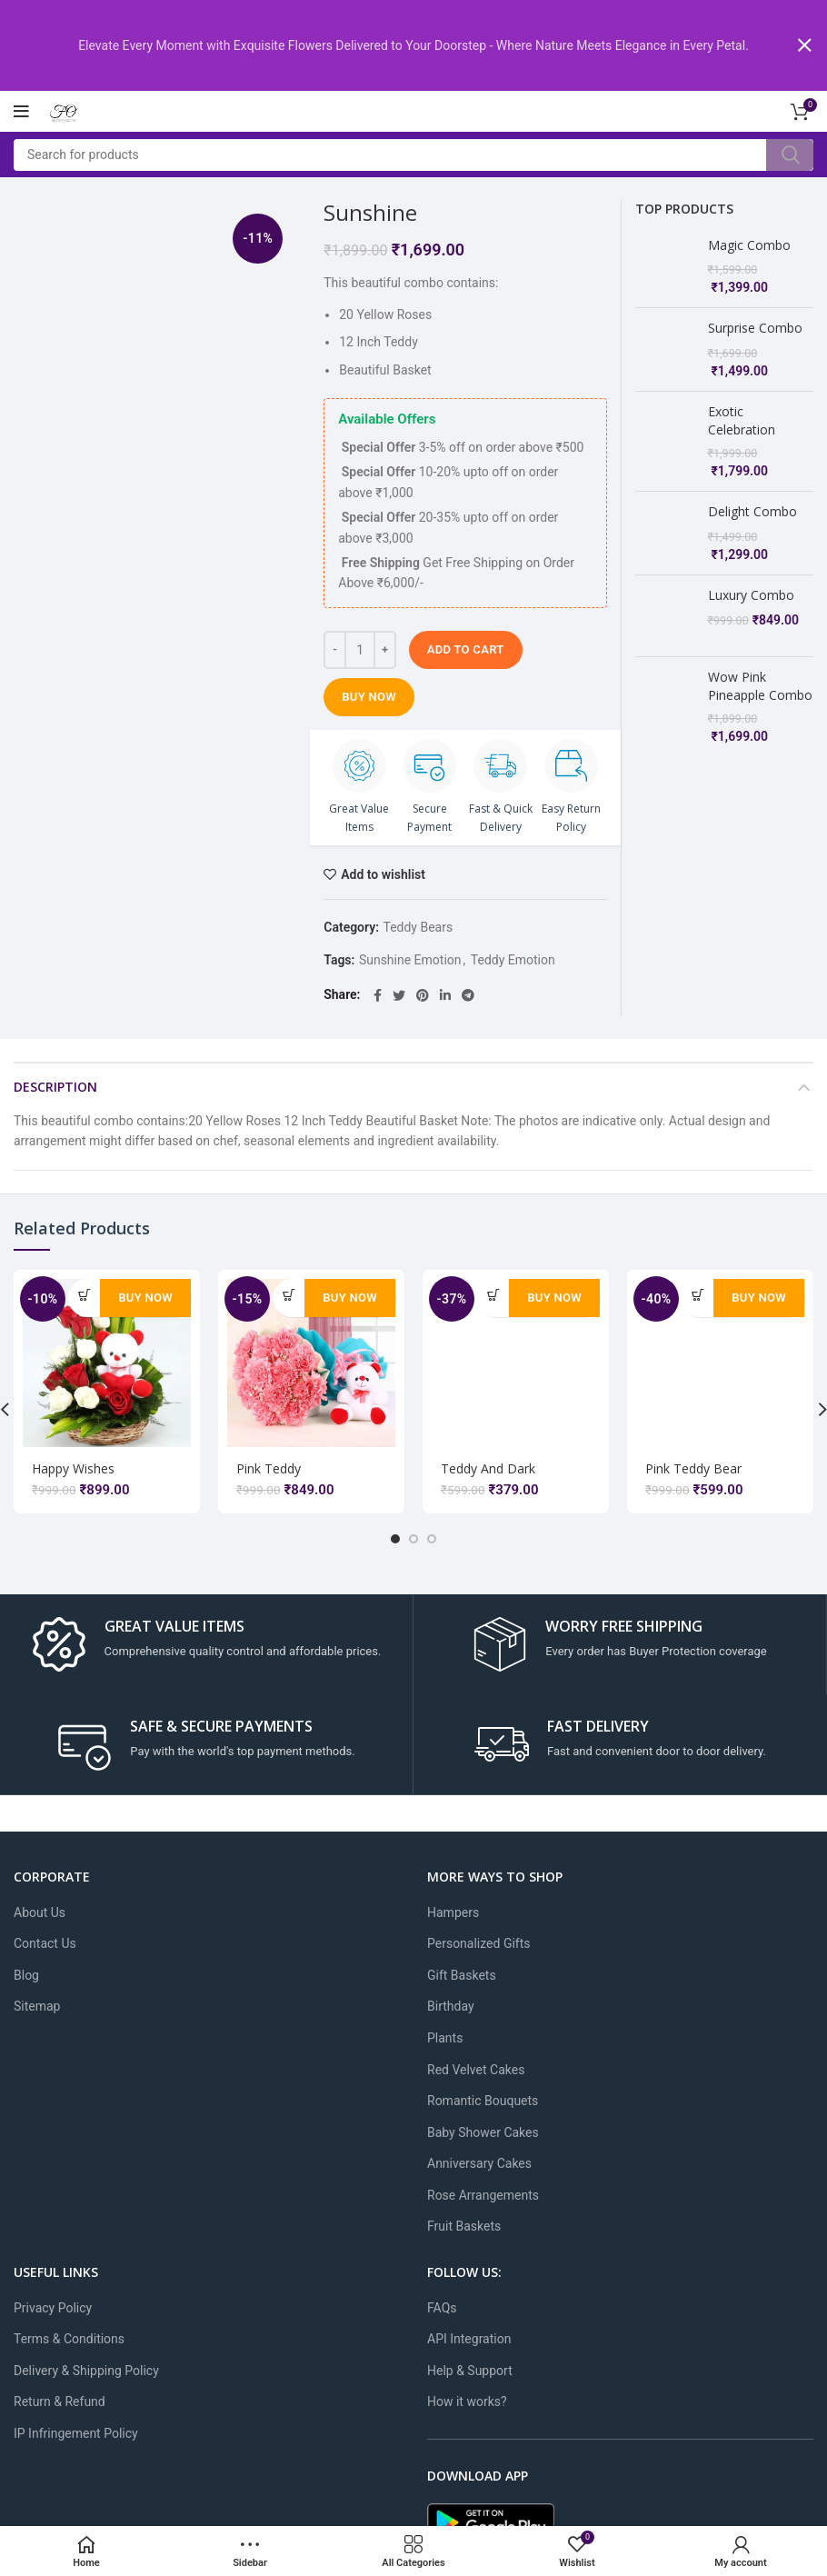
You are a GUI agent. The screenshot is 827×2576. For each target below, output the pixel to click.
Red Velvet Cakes (475, 2068)
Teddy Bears (418, 925)
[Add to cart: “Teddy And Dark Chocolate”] (493, 1293)
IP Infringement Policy (76, 2431)
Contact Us (45, 1941)
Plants (445, 2036)
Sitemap (37, 2005)
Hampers (453, 1910)
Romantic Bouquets (482, 2099)
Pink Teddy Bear (693, 1466)
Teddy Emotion (513, 958)
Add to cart (465, 647)
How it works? (467, 2400)
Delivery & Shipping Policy (86, 2368)
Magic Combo (749, 243)
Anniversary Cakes (479, 2162)
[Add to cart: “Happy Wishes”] (84, 1293)
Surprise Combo (755, 326)
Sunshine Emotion (410, 958)
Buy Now (369, 695)
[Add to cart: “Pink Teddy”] (288, 1293)
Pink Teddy (268, 1466)
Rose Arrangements (483, 2193)
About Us (39, 1910)
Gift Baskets (461, 1973)
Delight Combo (752, 510)
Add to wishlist (383, 872)
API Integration (469, 2338)
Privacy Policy (53, 2306)
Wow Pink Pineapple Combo (760, 668)
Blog (26, 1973)
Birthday (450, 2005)
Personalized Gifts (479, 1941)
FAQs (442, 2306)
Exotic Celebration (741, 419)
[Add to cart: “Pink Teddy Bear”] (697, 1293)
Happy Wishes (73, 1466)
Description (55, 1084)
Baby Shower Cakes (483, 2130)
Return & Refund (59, 2400)
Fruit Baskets (464, 2225)
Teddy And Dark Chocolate (488, 1475)
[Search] (413, 153)
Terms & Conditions (69, 2338)
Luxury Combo (751, 593)
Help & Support (470, 2368)
